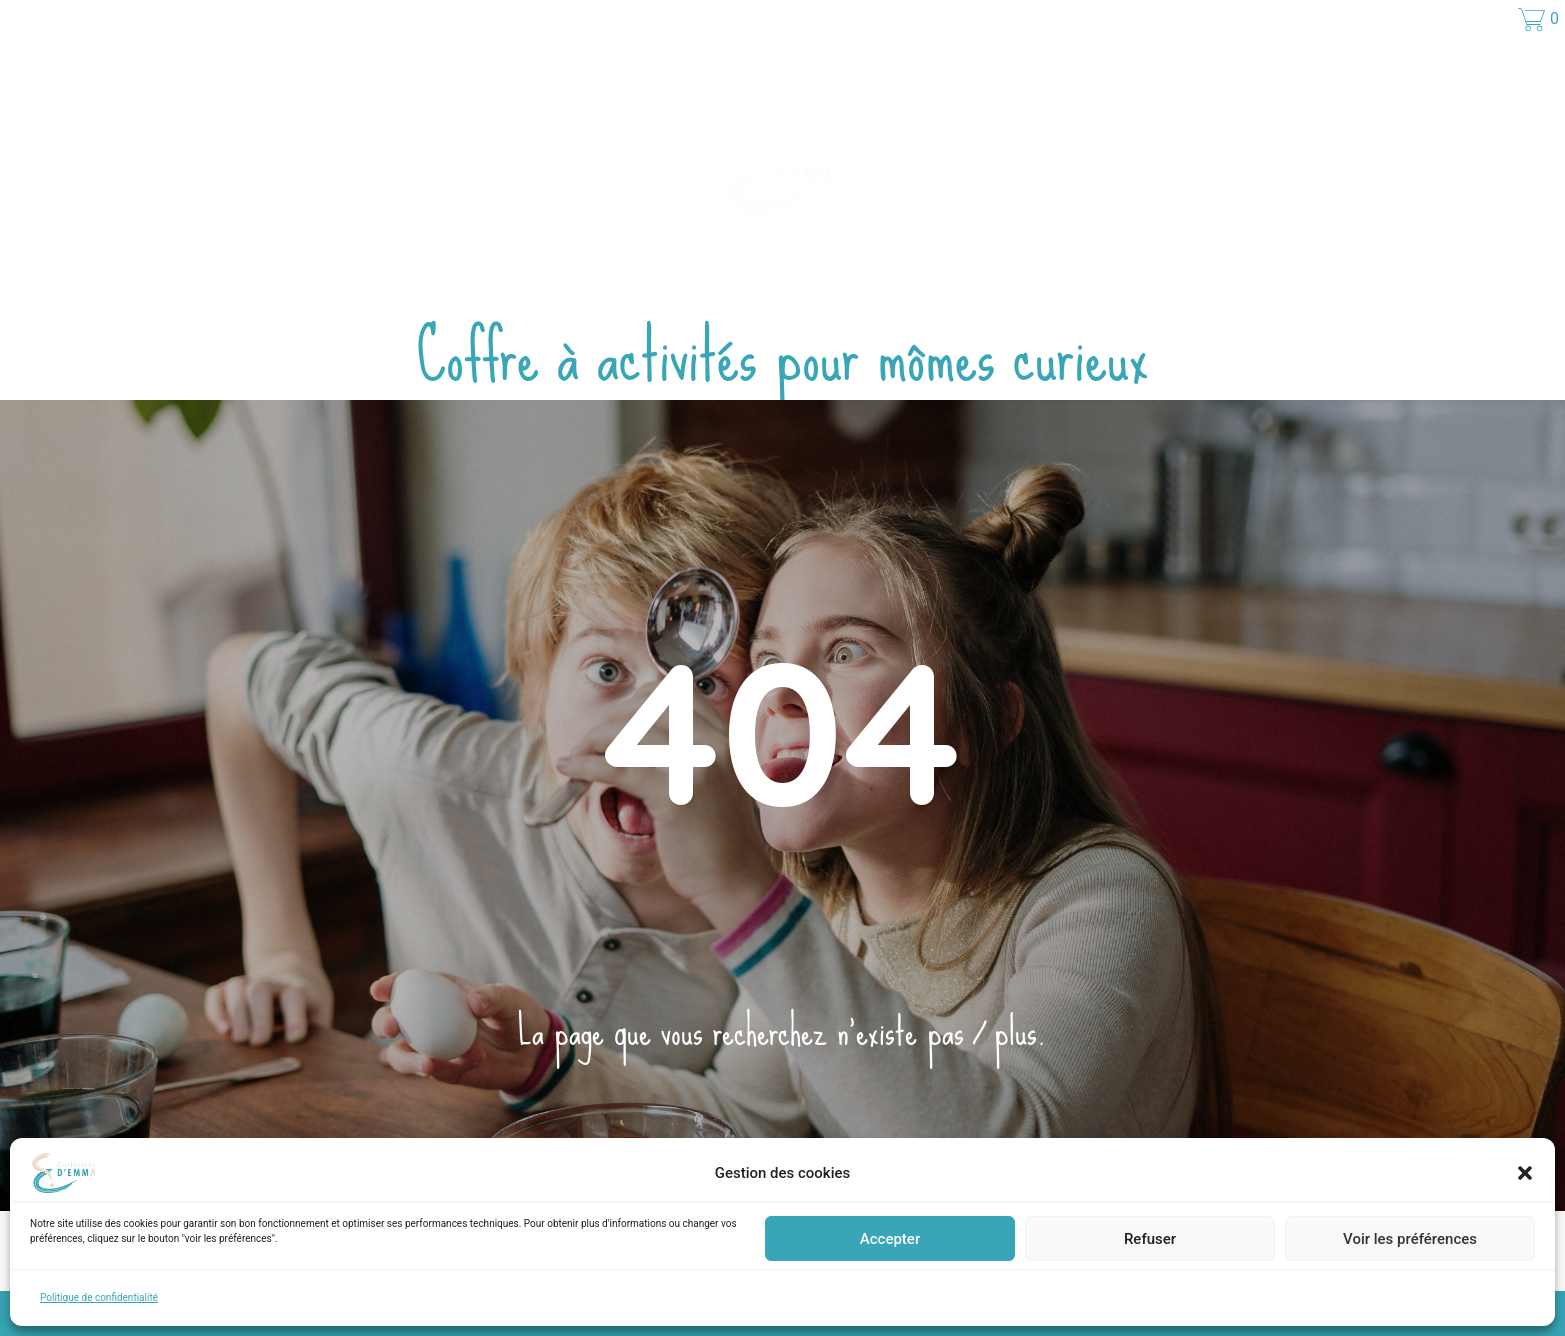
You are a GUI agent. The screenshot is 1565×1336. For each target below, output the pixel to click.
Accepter (890, 1239)
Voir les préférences (1410, 1239)
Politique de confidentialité (99, 1297)
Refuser (1150, 1239)
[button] (1525, 1173)
